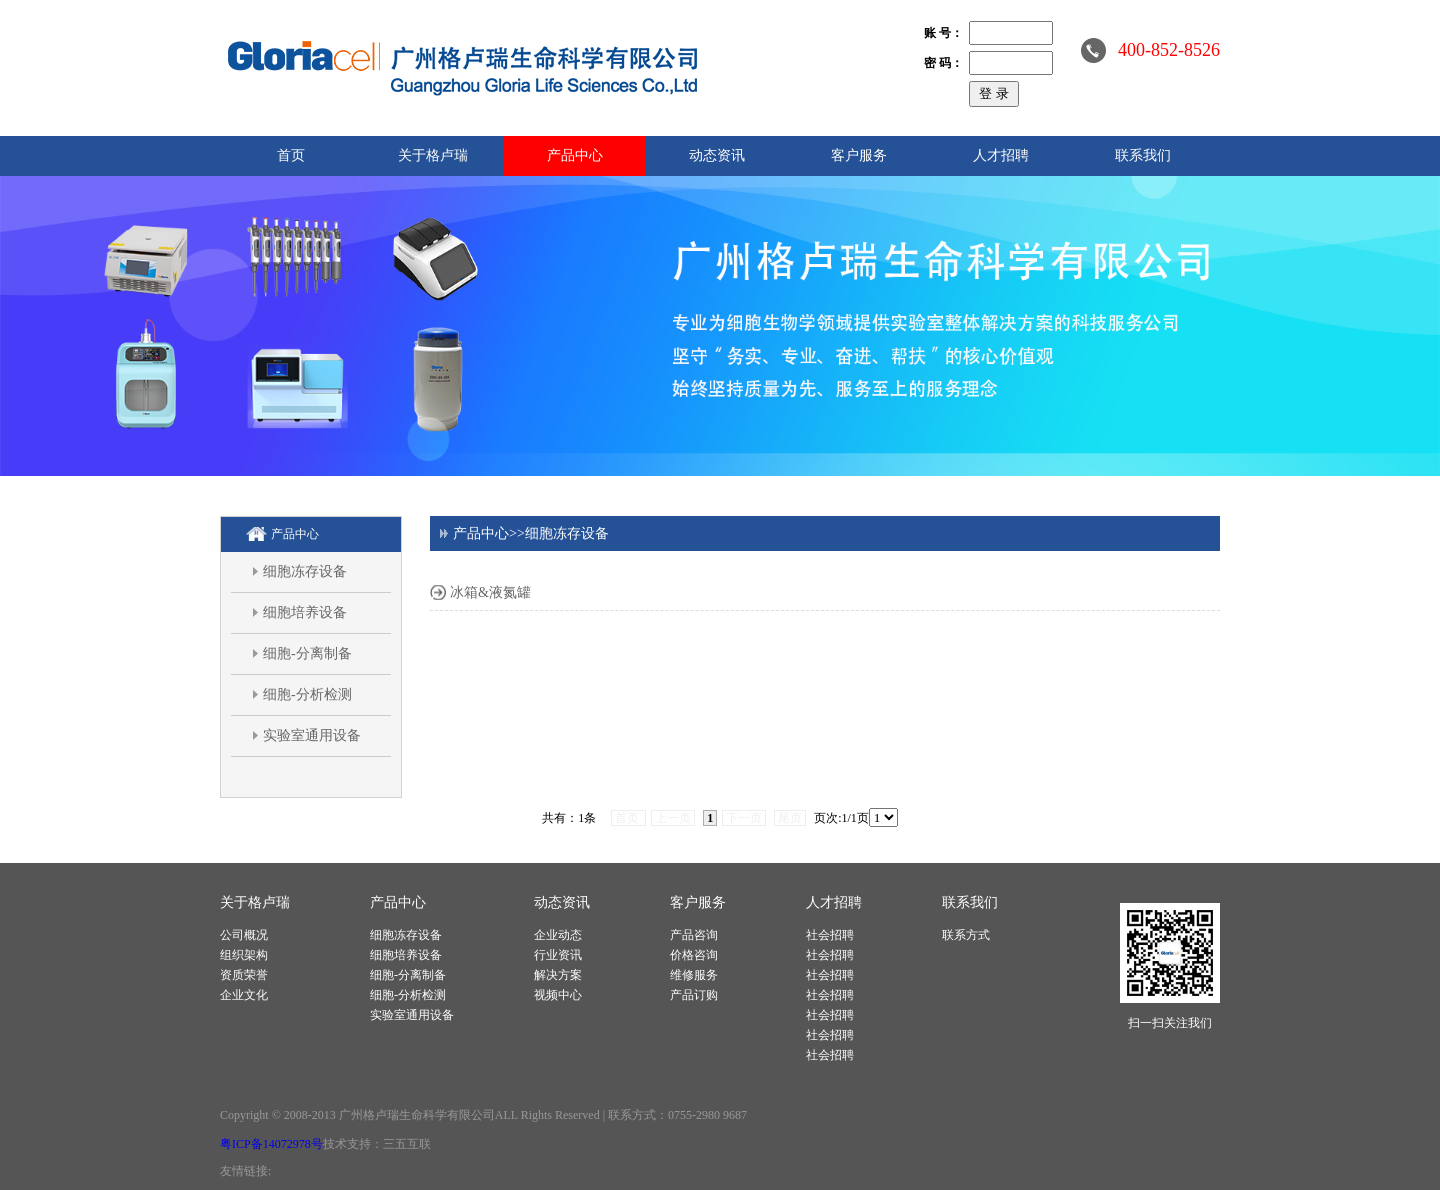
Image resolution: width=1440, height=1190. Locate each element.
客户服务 (859, 155)
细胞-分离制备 (307, 653)
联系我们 (1143, 155)
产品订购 (694, 995)
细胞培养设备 (305, 612)
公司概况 (244, 935)
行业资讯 (558, 955)
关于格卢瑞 (433, 155)
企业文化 (244, 995)
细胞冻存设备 (305, 571)
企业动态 (558, 935)
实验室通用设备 (312, 735)
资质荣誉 (244, 975)
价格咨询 (694, 955)
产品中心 (575, 155)
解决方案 (558, 975)
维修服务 (694, 975)
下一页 (744, 818)
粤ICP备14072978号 (271, 1144)
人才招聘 (1001, 155)
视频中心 (558, 995)
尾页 (790, 818)
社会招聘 (830, 935)
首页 (291, 155)
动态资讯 (717, 155)
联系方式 (966, 935)
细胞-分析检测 (307, 694)
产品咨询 (694, 935)
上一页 (673, 818)
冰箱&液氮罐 (490, 592)
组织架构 (244, 955)
